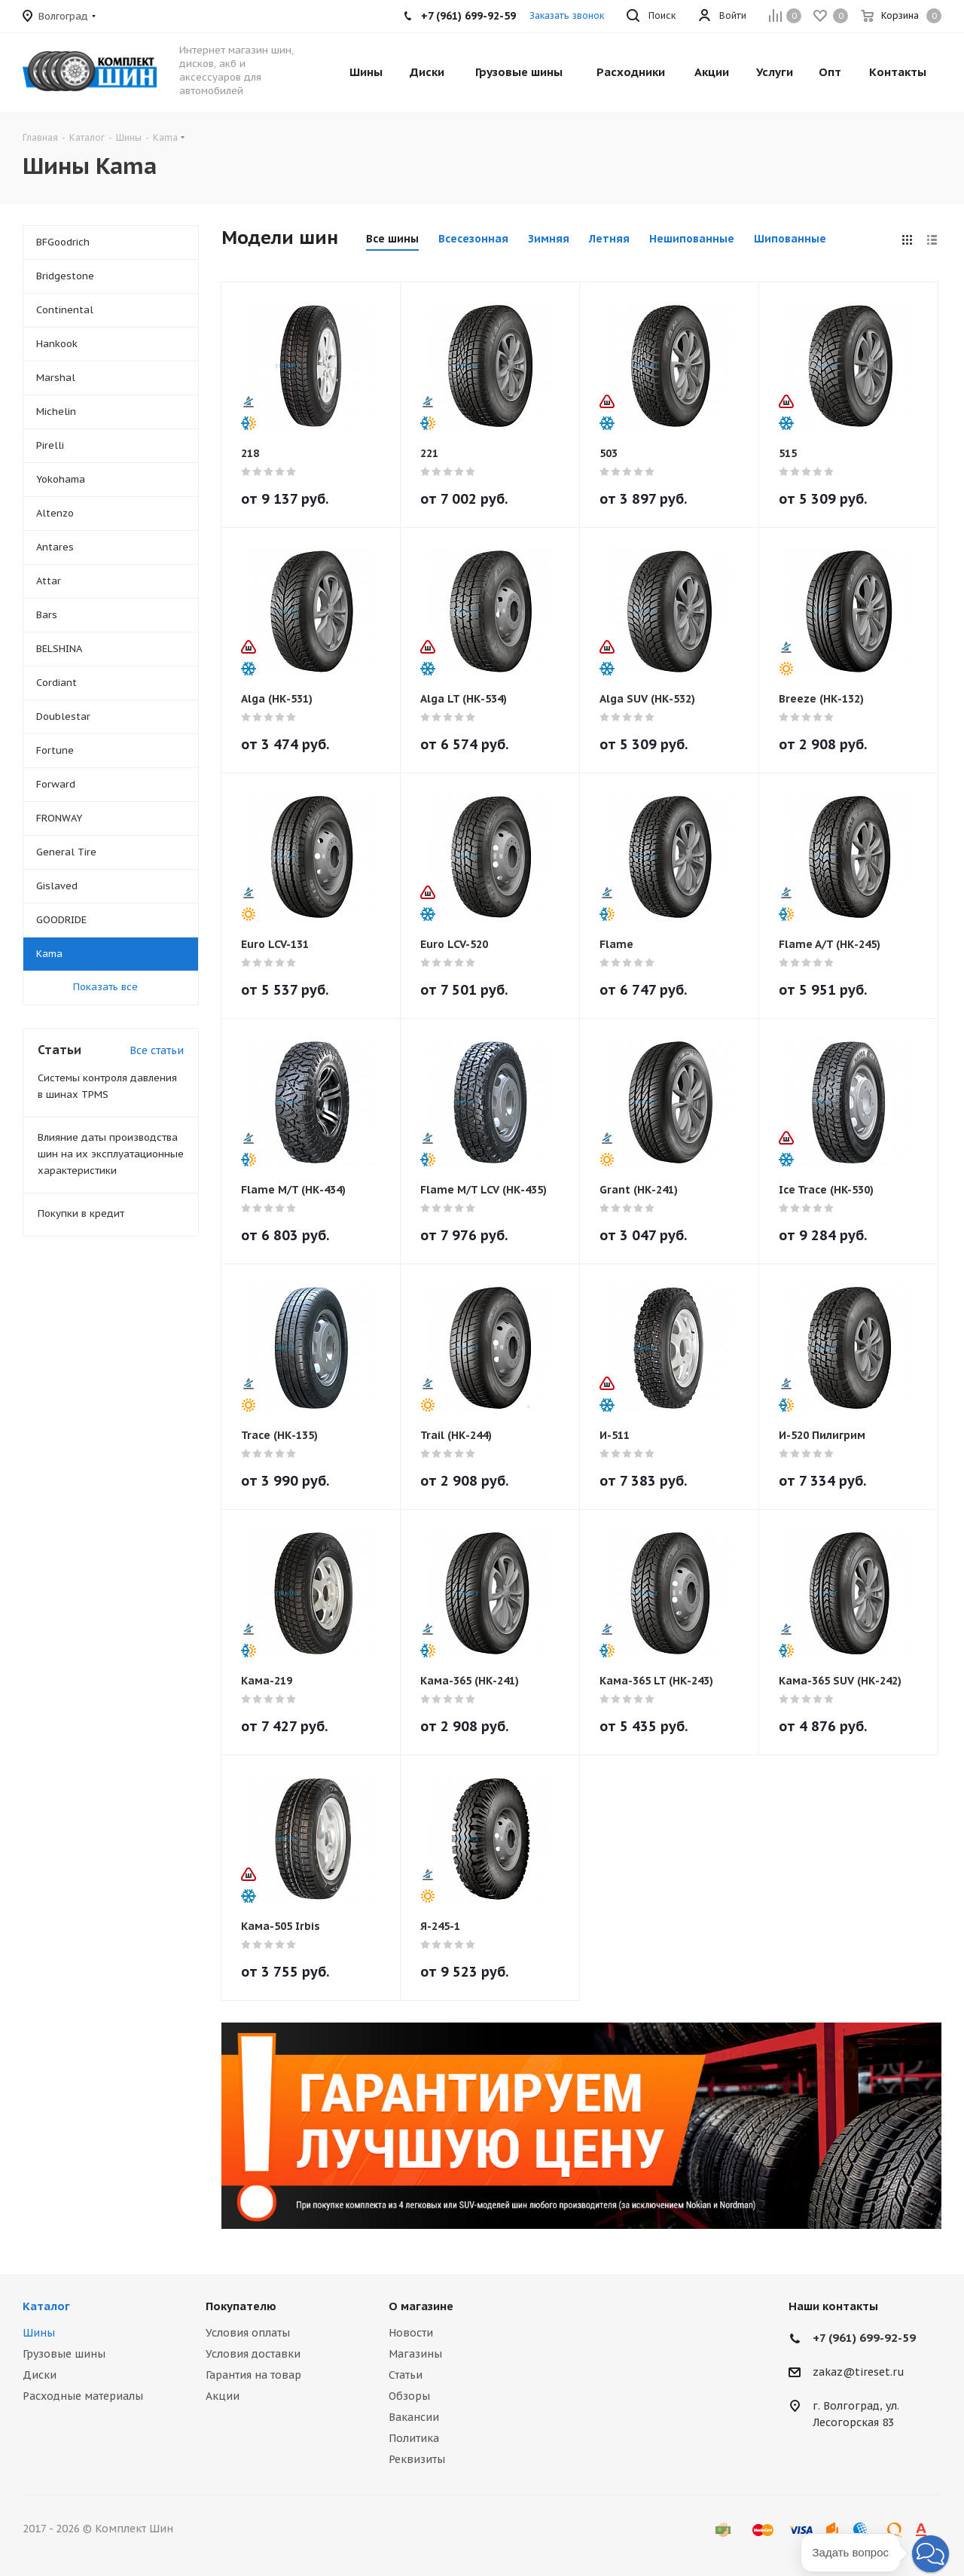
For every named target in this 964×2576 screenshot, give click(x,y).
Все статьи (157, 1050)
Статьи (406, 2375)
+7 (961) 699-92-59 (864, 2338)
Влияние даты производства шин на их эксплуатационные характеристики (111, 1154)
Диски (39, 2375)
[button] (930, 2553)
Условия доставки (253, 2354)
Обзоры (409, 2396)
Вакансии (414, 2417)
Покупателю (241, 2306)
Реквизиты (417, 2459)
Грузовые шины (64, 2354)
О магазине (421, 2306)
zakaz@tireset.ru (859, 2372)
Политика (414, 2438)
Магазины (415, 2354)
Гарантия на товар (253, 2375)
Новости (411, 2333)
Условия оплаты (248, 2333)
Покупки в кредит (81, 1213)
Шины (39, 2333)
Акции (222, 2396)
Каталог (46, 2306)
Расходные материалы (83, 2396)
